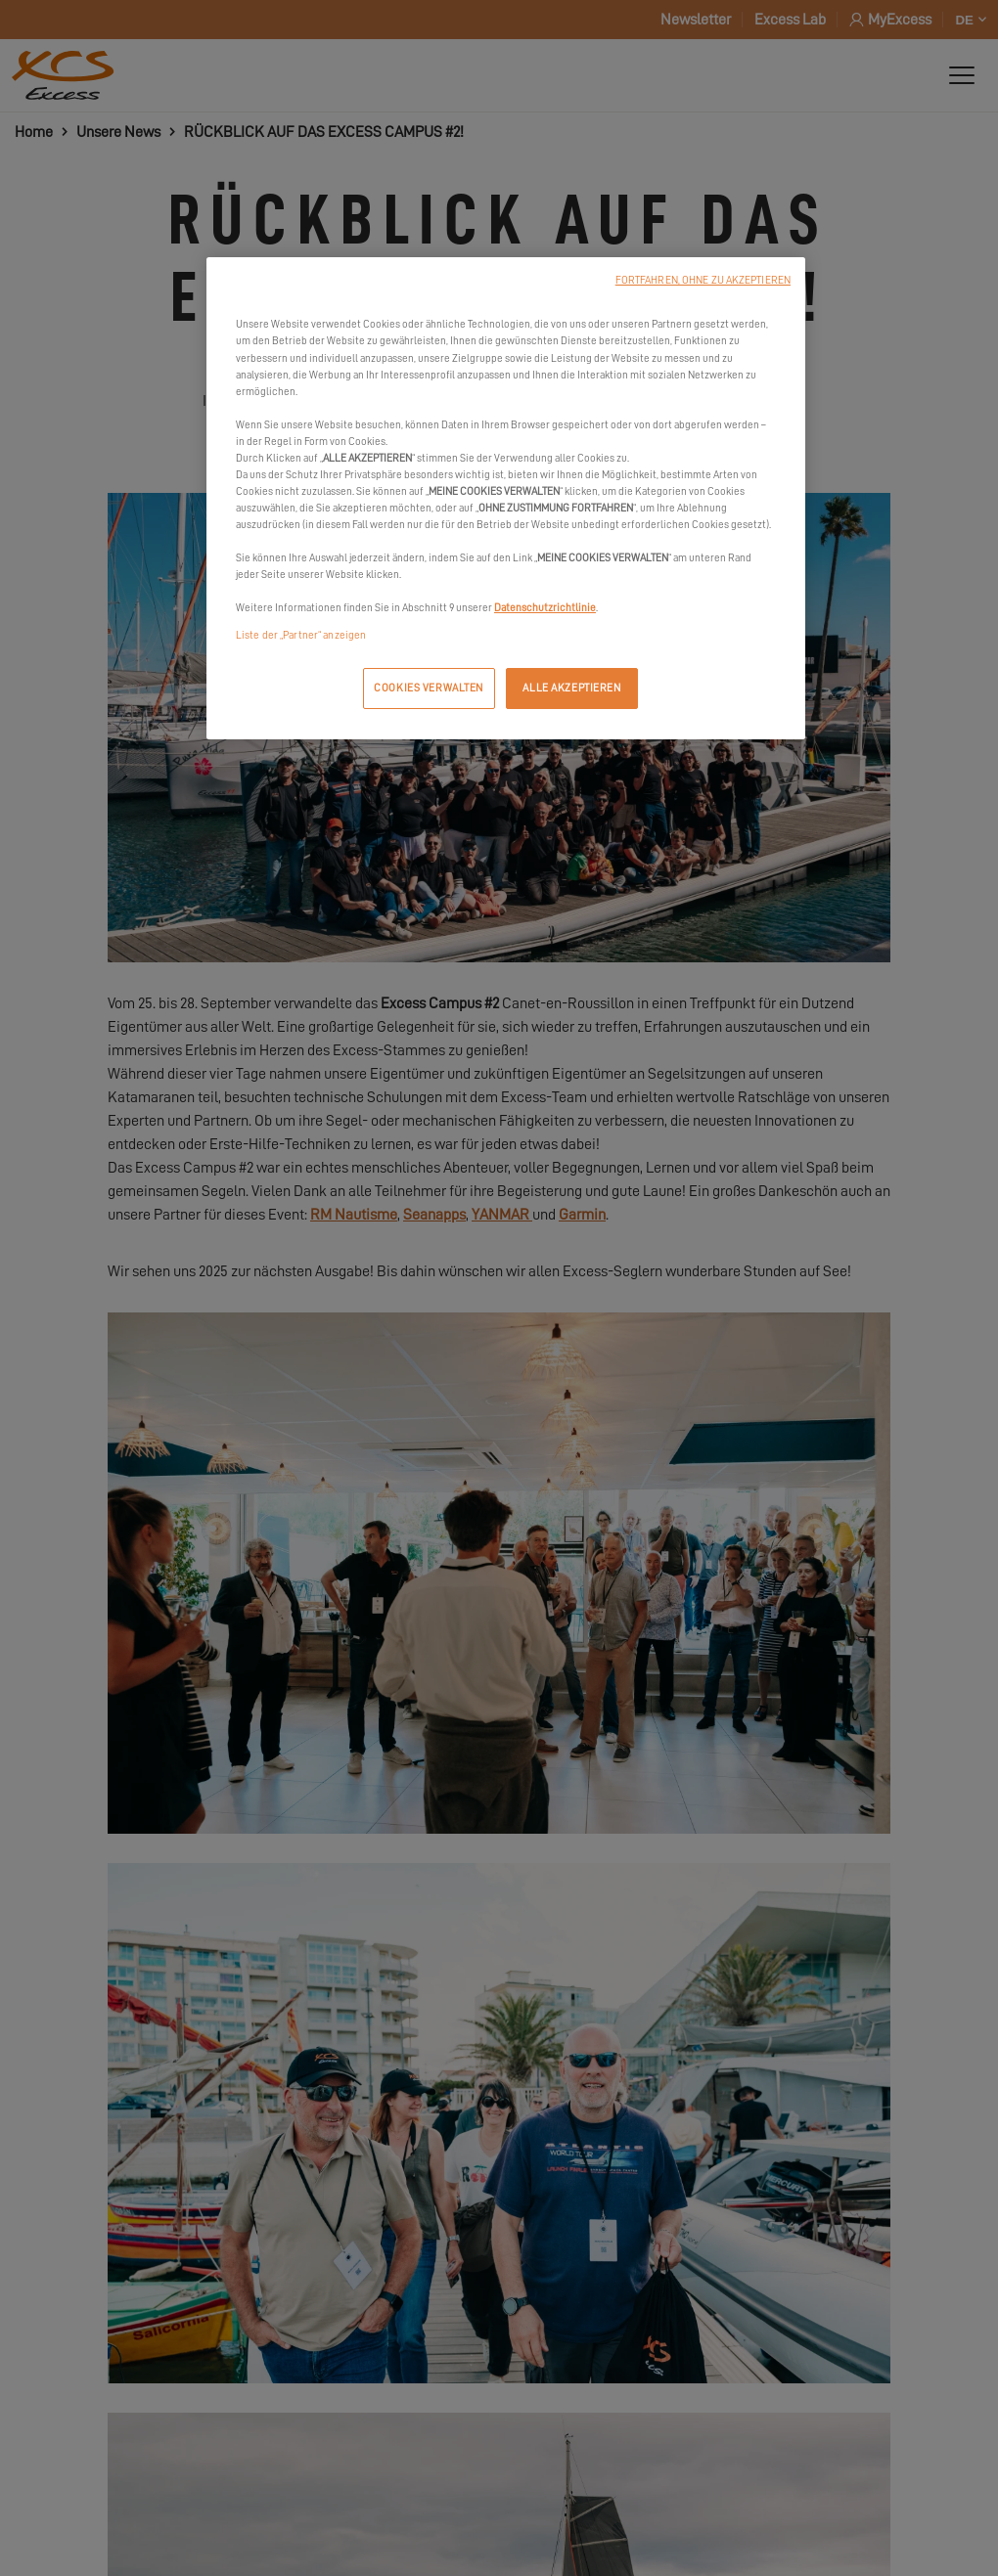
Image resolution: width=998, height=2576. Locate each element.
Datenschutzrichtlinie (545, 607)
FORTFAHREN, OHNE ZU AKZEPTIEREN (703, 280)
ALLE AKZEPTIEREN (571, 688)
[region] (505, 497)
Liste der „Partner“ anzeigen (301, 635)
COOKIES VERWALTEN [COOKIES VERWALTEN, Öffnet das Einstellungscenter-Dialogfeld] (428, 688)
